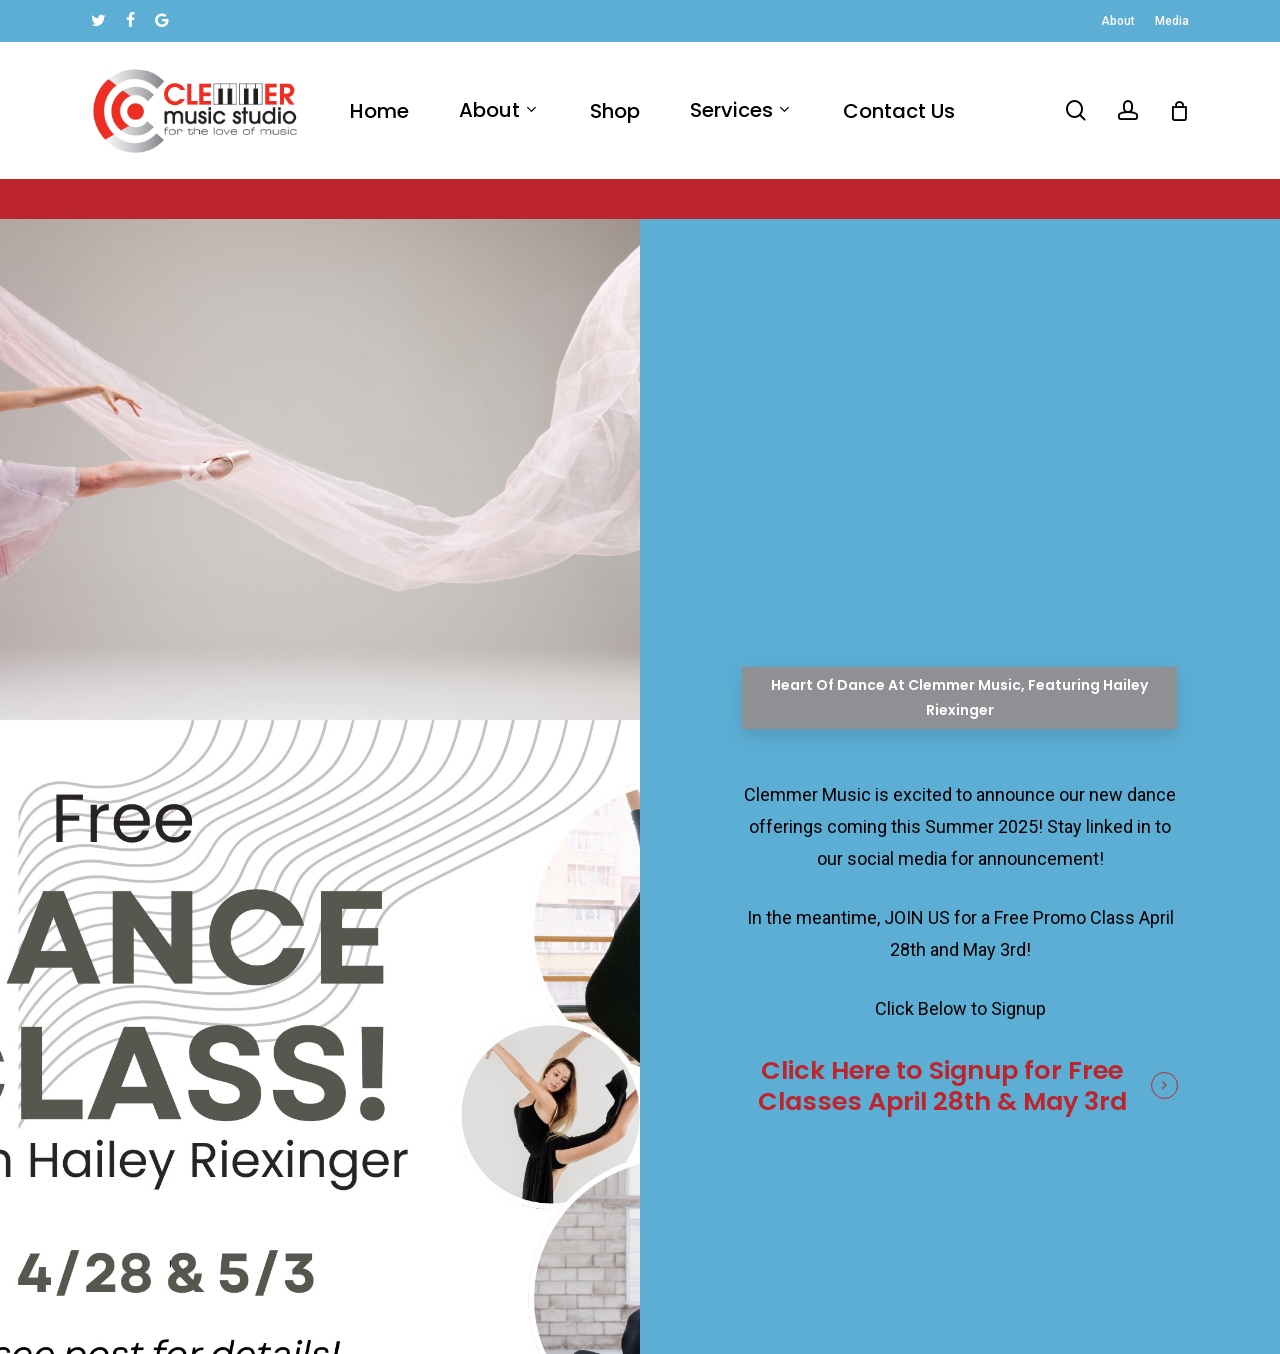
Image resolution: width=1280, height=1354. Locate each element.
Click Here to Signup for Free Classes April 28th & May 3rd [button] (942, 1085)
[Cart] (1179, 111)
